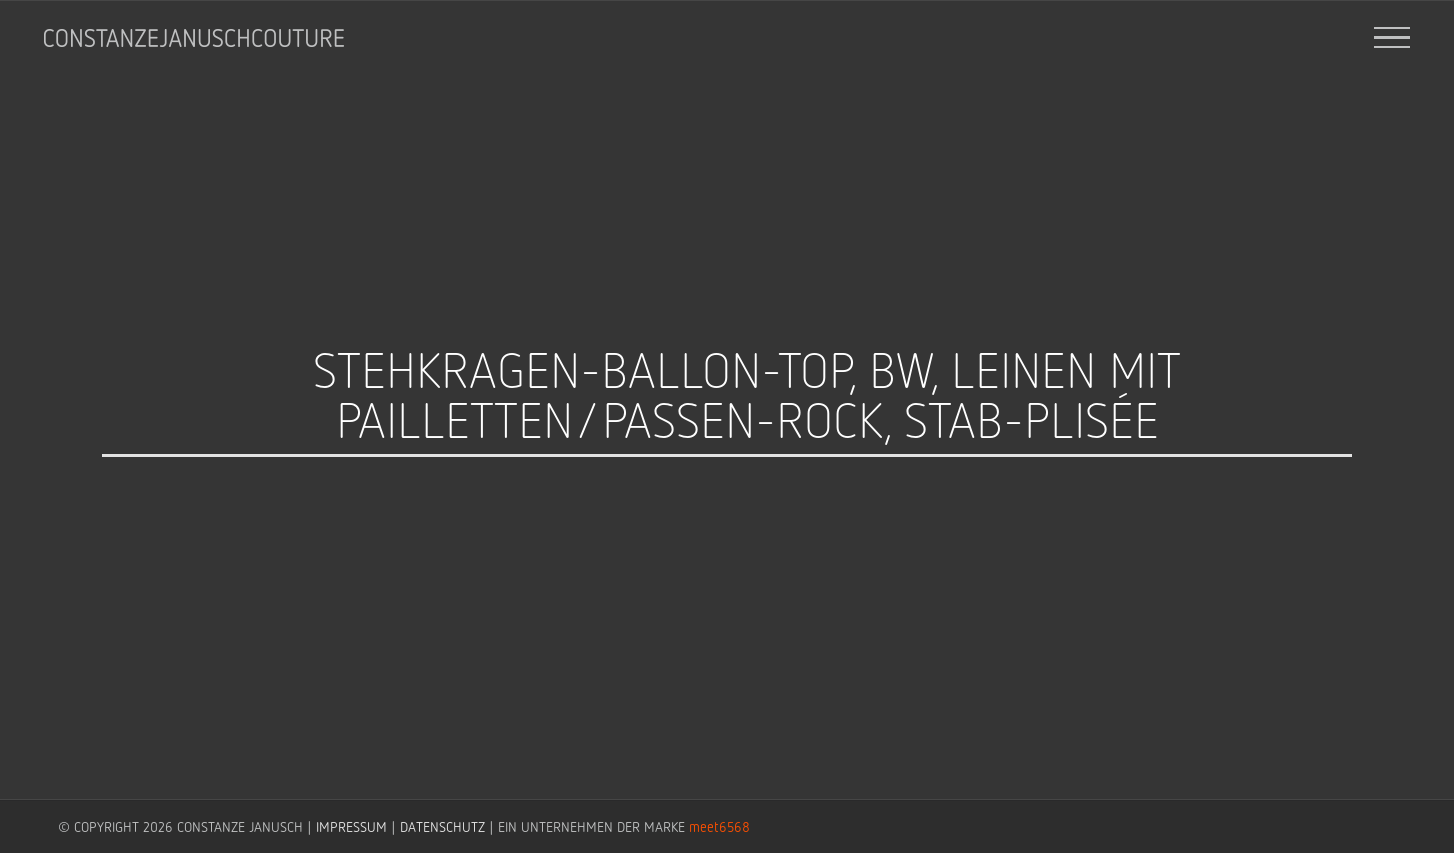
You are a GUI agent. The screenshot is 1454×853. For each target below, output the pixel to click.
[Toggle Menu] (1392, 38)
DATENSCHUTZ (442, 826)
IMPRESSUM (351, 826)
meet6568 (719, 826)
